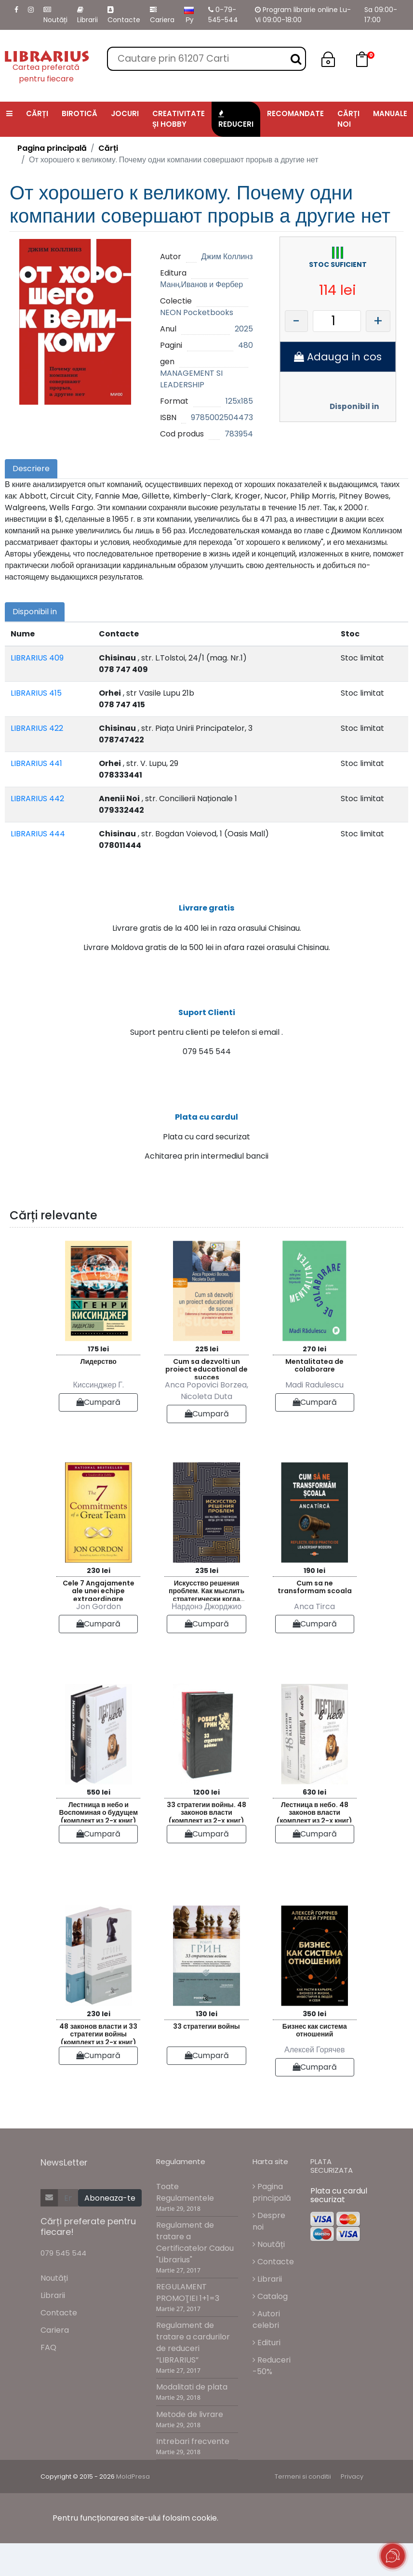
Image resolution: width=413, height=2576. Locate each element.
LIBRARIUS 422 (37, 728)
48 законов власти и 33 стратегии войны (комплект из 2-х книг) (98, 2065)
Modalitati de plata (191, 2419)
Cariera (162, 15)
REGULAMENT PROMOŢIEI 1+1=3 (187, 2325)
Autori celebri (266, 2351)
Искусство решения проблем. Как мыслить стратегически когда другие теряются (206, 1622)
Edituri (266, 2374)
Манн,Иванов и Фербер (201, 284)
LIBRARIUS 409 (37, 657)
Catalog (270, 2328)
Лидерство (98, 1394)
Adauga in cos (338, 357)
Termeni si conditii (303, 2508)
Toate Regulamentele (185, 2224)
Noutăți (55, 15)
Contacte (123, 15)
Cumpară (98, 1434)
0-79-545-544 (223, 15)
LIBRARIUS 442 (37, 798)
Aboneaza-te (109, 2230)
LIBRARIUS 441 (36, 763)
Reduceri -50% (272, 2398)
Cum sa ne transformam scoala (315, 1619)
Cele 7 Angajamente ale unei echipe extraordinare (98, 1622)
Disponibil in (354, 406)
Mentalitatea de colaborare (314, 1398)
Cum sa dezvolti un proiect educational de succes (206, 1400)
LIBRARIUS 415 (36, 693)
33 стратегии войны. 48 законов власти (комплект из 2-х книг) (206, 1843)
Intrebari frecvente (192, 2473)
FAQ (48, 2380)
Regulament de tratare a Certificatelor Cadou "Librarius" (195, 2275)
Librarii (87, 15)
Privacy (352, 2508)
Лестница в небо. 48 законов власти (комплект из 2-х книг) (314, 1843)
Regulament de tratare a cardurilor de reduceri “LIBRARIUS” (193, 2375)
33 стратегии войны (206, 2058)
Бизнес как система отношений (314, 2063)
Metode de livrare (189, 2446)
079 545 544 (63, 2286)
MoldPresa (133, 2508)
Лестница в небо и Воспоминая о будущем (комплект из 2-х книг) (98, 1843)
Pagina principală (52, 148)
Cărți (108, 148)
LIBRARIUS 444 (38, 833)
